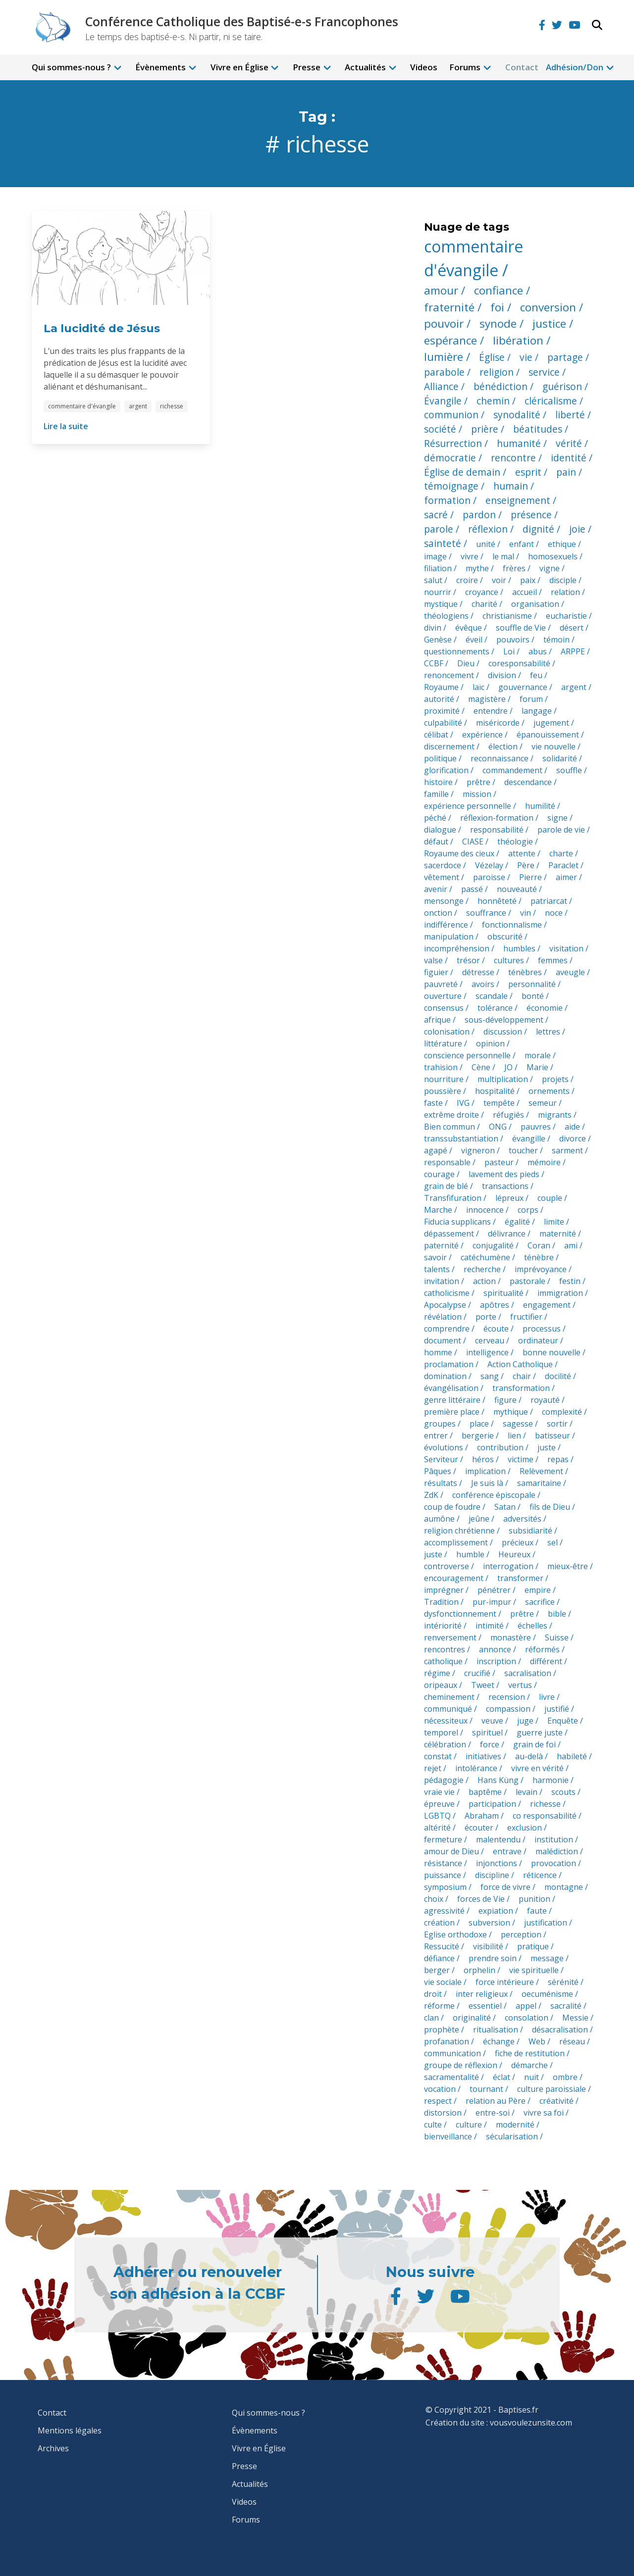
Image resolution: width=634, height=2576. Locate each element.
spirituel (487, 1732)
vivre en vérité (537, 1768)
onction (438, 912)
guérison (562, 386)
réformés (542, 1649)
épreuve (439, 1803)
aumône (439, 1518)
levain (526, 1791)
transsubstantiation (461, 1138)
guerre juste (540, 1732)
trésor (468, 960)
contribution (500, 1447)
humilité (540, 805)
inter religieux (482, 1993)
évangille (528, 1138)
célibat (436, 734)
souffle (569, 770)
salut (433, 580)
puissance (442, 1875)
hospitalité (495, 1091)
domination (445, 1376)
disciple (563, 580)
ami (571, 1245)
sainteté (442, 543)
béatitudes (537, 429)
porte (486, 1316)
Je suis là (487, 1483)
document (442, 1340)
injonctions (496, 1863)
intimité (490, 1625)
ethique (562, 544)
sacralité (565, 2005)
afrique (437, 1019)
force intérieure (505, 1982)
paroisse (489, 877)
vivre (469, 556)
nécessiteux (446, 1720)
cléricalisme (551, 400)
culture (469, 2124)
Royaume (441, 687)
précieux (517, 1542)
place (479, 1423)
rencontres (444, 1649)
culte (433, 2124)
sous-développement (504, 1019)
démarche (529, 2065)
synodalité (516, 414)
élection (503, 746)
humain (510, 486)
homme (438, 1352)
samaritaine (539, 1483)
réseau (572, 2041)
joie (577, 529)
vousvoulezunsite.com (531, 2422)
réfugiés (508, 1114)
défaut (436, 841)
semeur (542, 1102)
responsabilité (497, 829)
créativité (556, 2100)
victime (520, 1459)
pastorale (527, 1281)
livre (547, 1696)
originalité (472, 2017)
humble (470, 1554)
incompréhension (456, 948)
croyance (481, 592)
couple (549, 1197)
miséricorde (498, 722)
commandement (512, 770)
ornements (549, 1091)
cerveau (489, 1340)
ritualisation (495, 2029)
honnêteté (497, 900)
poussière (442, 1091)
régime (437, 1673)
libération (518, 340)
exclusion (524, 1827)
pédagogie (444, 1780)
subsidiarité (530, 1530)
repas (558, 1459)
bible (557, 1613)
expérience (482, 734)
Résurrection (453, 443)
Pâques (437, 1471)
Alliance (441, 386)
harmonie (550, 1780)
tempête (499, 1102)
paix (527, 580)
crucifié (477, 1673)
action (484, 1281)
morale (538, 1055)
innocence (485, 1209)
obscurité (505, 936)
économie (545, 1007)
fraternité (449, 307)
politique (440, 758)
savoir (435, 1257)
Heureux (514, 1554)
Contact (521, 67)
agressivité (444, 1910)
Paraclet (563, 865)
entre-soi (493, 2112)
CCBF (433, 663)
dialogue (440, 829)
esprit (528, 472)
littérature (443, 1043)
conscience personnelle (467, 1055)
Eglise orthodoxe (455, 1934)
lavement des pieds (504, 1174)
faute (537, 1910)
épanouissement (548, 734)
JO (508, 1067)
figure (505, 1399)
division (502, 675)
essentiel (485, 2005)
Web (536, 2041)
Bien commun (449, 1126)
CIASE (472, 841)
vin (525, 912)
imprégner (444, 1590)
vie (526, 357)
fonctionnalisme (512, 924)
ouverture (443, 996)
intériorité (443, 1625)
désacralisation (560, 2029)
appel (526, 2005)
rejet (432, 1768)
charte (561, 853)
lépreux (509, 1197)
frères (514, 568)
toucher (523, 1150)
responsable (447, 1162)
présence (531, 514)
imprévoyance (541, 1269)
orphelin (479, 1970)
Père (525, 865)
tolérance (495, 1007)
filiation (438, 568)
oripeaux (440, 1685)
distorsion (443, 2112)
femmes (553, 960)
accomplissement (456, 1542)
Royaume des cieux (459, 853)
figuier (436, 972)
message (547, 1958)
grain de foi (534, 1744)
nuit (531, 2077)
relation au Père (496, 2100)
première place (451, 1411)
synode (498, 323)
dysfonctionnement (460, 1613)
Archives (53, 2448)
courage (439, 1174)
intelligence (487, 1352)
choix (433, 1898)
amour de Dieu (451, 1851)
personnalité (532, 984)
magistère (487, 699)
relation (565, 592)
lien (514, 1435)
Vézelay (489, 865)
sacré (436, 514)
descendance (528, 782)
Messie (575, 2017)
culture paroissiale (551, 2088)
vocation (440, 2088)
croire (467, 580)
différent (546, 1661)
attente (521, 853)
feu (536, 675)
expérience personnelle (467, 805)
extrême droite (451, 1114)
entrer (436, 1435)
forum (531, 699)
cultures (509, 960)
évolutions (443, 1447)
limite (554, 1221)
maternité (557, 1233)
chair (522, 1376)
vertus (520, 1685)
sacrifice (540, 1601)
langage (537, 710)
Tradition (441, 1601)
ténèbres (525, 972)
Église (492, 357)
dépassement (449, 1233)
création (439, 1922)
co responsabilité (545, 1815)
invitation (441, 1281)
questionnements (456, 651)
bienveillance (448, 2136)
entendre (491, 710)
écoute (496, 1328)
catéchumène (485, 1257)
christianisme (507, 615)
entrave (507, 1851)
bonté (533, 996)
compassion (508, 1708)
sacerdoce (442, 865)
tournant (486, 2088)
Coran (539, 1245)
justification (545, 1922)
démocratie (450, 457)
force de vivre (505, 1887)
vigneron (478, 1150)
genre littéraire (452, 1399)
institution (553, 1839)
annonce (495, 1649)
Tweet (482, 1685)
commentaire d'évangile (82, 406)
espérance (450, 340)
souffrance (486, 912)
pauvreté (441, 984)
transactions (505, 1186)
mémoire (544, 1162)
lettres (548, 1031)
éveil (474, 639)
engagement (547, 1304)
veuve (492, 1720)
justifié (556, 1708)
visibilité (488, 1946)
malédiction (556, 1851)
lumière (443, 356)
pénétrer (494, 1590)
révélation (443, 1316)
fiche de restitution (530, 2053)
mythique (510, 1411)
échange (499, 2041)
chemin (493, 400)
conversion (548, 307)
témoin (556, 639)
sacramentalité (451, 2077)
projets (555, 1079)
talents (437, 1269)
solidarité (559, 758)
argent (138, 406)
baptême (485, 1791)
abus (537, 651)
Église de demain (462, 472)
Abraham (482, 1815)
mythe (477, 568)
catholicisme (447, 1293)
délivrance (507, 1233)
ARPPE (573, 651)
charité (484, 603)
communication (452, 2053)
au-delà (529, 1756)
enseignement (517, 500)
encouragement (453, 1578)
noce (554, 912)
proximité (442, 710)
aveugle (570, 972)
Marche (438, 1209)
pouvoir (444, 323)
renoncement (449, 675)
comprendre (447, 1328)
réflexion (488, 529)
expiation (495, 1910)
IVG (463, 1102)
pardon (479, 514)
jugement (551, 722)
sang (489, 1376)
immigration (560, 1293)
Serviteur (441, 1459)
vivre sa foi (544, 2112)
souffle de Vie (521, 627)
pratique (533, 1946)
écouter (479, 1827)
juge (525, 1720)
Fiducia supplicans (457, 1221)
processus (542, 1328)
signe (557, 817)
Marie (537, 1067)
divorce (572, 1138)
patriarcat (548, 900)
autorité (439, 699)
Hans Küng (498, 1780)
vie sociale (443, 1982)
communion (451, 414)
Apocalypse (445, 1304)
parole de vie (561, 829)
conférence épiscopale (493, 1494)
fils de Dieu (549, 1506)
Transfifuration (452, 1197)
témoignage (451, 486)
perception (521, 1934)
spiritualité (503, 1293)
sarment (567, 1150)
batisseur (552, 1435)
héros (483, 1459)
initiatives (483, 1756)
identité (568, 457)
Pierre (530, 877)
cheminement (449, 1696)
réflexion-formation (496, 817)
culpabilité (443, 722)
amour (441, 290)
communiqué (448, 1708)
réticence (540, 1875)
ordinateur (538, 1340)
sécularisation (512, 2136)
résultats (440, 1483)
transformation (521, 1388)
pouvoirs (512, 639)
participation (492, 1803)
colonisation (447, 1031)
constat (438, 1756)
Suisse (557, 1637)
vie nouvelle (553, 746)
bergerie (478, 1435)
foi (497, 307)
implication (485, 1471)
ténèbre (539, 1257)
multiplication (502, 1079)
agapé (435, 1150)
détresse (478, 972)
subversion (489, 1922)
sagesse (518, 1423)
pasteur (499, 1162)
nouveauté (517, 889)
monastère (510, 1637)
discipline (492, 1875)
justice (549, 323)
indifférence (446, 924)
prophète (441, 2029)
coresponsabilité (519, 663)
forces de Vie (481, 1898)
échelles (532, 1625)
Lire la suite (66, 426)
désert (571, 627)
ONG (498, 1126)
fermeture (443, 1839)
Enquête (562, 1720)
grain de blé (446, 1186)
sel (552, 1542)
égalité (517, 1221)
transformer (520, 1578)
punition (534, 1898)
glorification (446, 770)
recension (506, 1696)
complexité (562, 1411)
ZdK (431, 1494)
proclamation (449, 1364)
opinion (490, 1043)
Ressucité (441, 1946)
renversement (450, 1637)
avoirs (483, 984)
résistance (443, 1863)
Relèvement (541, 1471)
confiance (498, 290)
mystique (441, 603)
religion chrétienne (459, 1530)
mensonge (444, 900)
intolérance (476, 1768)
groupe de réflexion (460, 2065)
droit (433, 1993)
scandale (492, 996)
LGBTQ (437, 1815)
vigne (549, 568)
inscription (496, 1661)
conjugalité (493, 1245)
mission (477, 794)
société (440, 429)
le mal (503, 556)
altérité (437, 1827)
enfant (521, 544)
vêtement (441, 877)
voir (499, 580)
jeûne (479, 1518)
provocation (553, 1863)
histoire (438, 782)
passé (472, 889)
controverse (446, 1566)
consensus (444, 1007)
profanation (446, 2041)
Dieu (466, 663)
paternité (441, 1245)
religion (496, 372)
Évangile (443, 400)
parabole (444, 372)
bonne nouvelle (552, 1352)
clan (431, 2017)
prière (484, 429)
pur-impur (492, 1601)
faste (433, 1102)
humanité (519, 443)
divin (432, 627)
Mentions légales (70, 2430)
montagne (563, 1887)
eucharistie (566, 615)
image (435, 556)
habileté (572, 1756)
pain (566, 472)
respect (438, 2100)
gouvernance (522, 687)
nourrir (437, 592)
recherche (482, 1269)
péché (435, 817)
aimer (566, 877)
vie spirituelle (534, 1970)
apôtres (494, 1304)
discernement (449, 746)
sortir (557, 1423)
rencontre (513, 457)
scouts (563, 1791)
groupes (440, 1423)
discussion (502, 1031)
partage (565, 357)
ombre (565, 2077)
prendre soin (493, 1958)
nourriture (444, 1079)
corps (528, 1209)
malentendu (498, 1839)
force (489, 1744)
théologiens (446, 615)
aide (572, 1126)
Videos (423, 67)
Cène (481, 1067)
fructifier (526, 1316)
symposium (445, 1887)
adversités (522, 1518)
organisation (535, 603)
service (544, 372)
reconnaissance (499, 758)
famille (436, 794)
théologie (515, 841)
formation (447, 500)
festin (570, 1281)
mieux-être (567, 1566)
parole (438, 529)
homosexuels (553, 556)
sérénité (563, 1982)
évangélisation (451, 1388)
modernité (515, 2124)
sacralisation (527, 1673)
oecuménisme (547, 1993)
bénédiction (501, 386)
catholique (443, 1661)
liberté (570, 414)
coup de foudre (452, 1506)
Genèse (438, 639)
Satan (505, 1506)
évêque (468, 627)
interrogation (508, 1566)
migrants (555, 1114)
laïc (478, 687)
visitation (566, 948)
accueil (524, 592)
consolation (526, 2017)
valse (433, 960)
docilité (558, 1376)
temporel (441, 1732)
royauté (545, 1399)
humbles (519, 948)
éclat (501, 2077)
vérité (569, 443)
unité (485, 544)
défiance (439, 1958)
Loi (509, 651)
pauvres (536, 1126)
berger (437, 1970)
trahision (441, 1067)
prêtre (478, 782)
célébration (445, 1744)
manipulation (449, 936)
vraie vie (439, 1791)
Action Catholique (520, 1364)
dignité (538, 529)
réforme (439, 2005)
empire (538, 1590)
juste (546, 1447)
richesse (171, 406)
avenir (435, 889)
